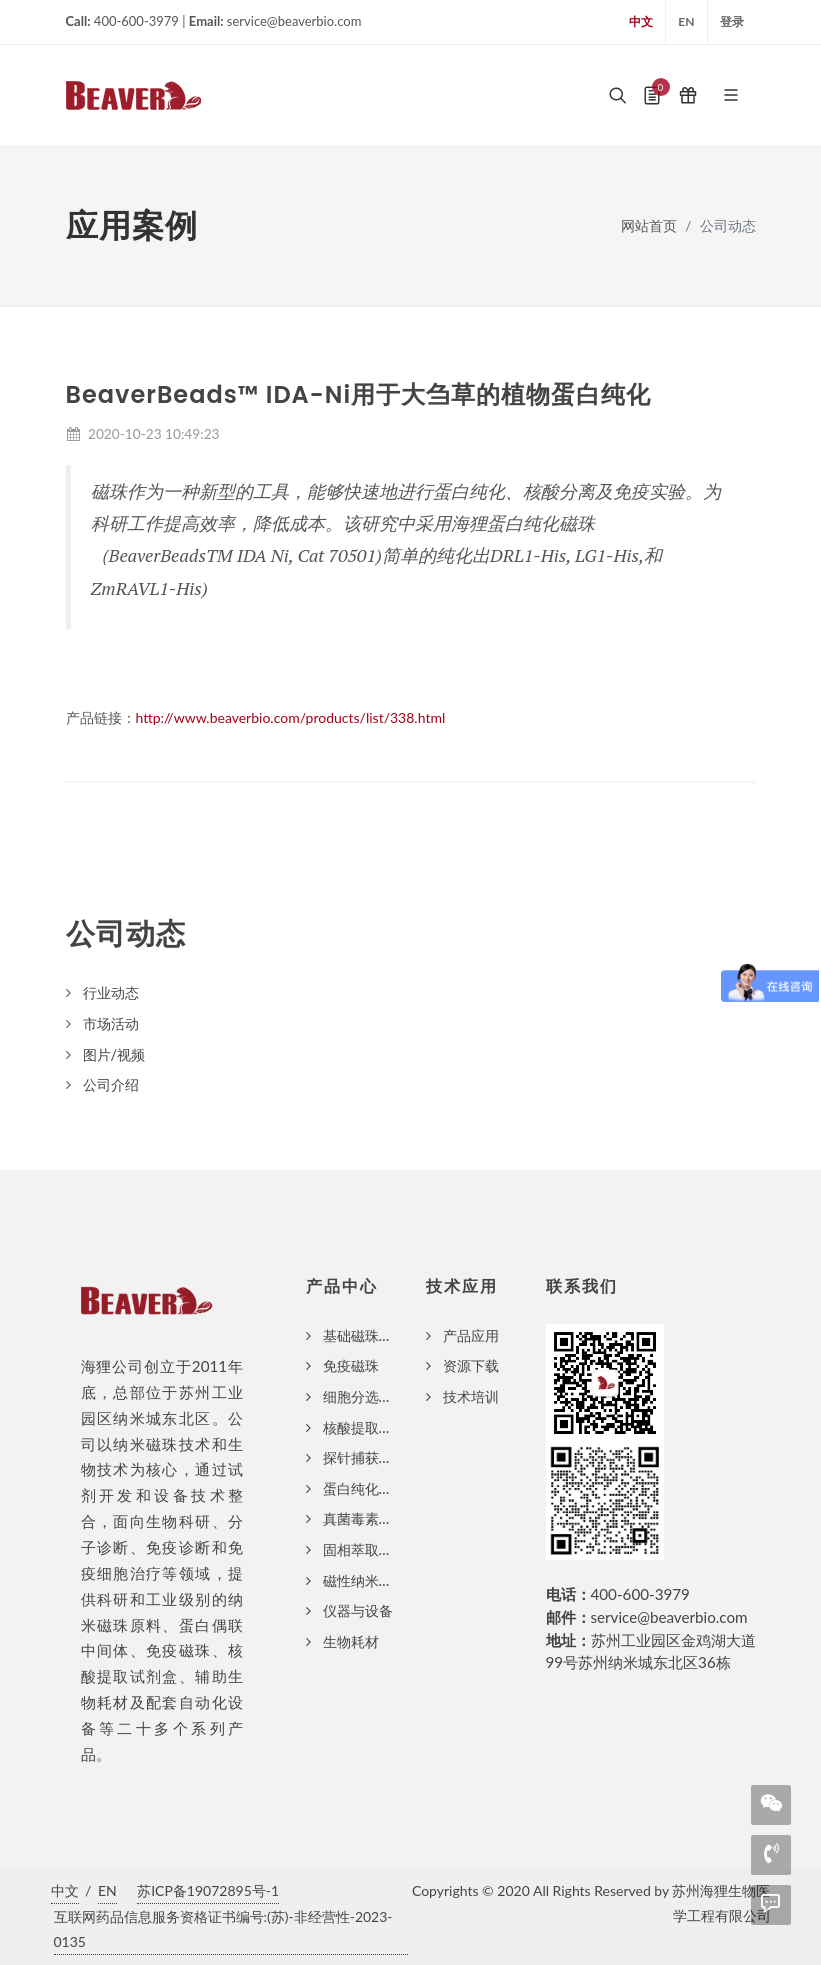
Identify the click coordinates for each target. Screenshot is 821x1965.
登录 (732, 21)
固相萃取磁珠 (365, 1549)
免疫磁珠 (351, 1365)
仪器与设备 (358, 1610)
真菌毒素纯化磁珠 (379, 1518)
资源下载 (471, 1365)
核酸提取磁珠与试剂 (386, 1427)
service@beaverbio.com (669, 1617)
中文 (641, 21)
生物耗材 (351, 1641)
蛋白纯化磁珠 (365, 1488)
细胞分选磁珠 (365, 1396)
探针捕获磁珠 (365, 1457)
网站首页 (649, 225)
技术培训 (471, 1396)
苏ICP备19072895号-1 (208, 1890)
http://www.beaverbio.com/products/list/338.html (291, 717)
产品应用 (471, 1335)
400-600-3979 (640, 1594)
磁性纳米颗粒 (365, 1580)
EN (686, 21)
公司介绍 (111, 1084)
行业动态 (111, 992)
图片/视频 (114, 1054)
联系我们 (582, 1286)
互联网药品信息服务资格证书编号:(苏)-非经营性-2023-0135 (223, 1929)
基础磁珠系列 (365, 1335)
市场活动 (111, 1023)
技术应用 (462, 1286)
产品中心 (342, 1286)
